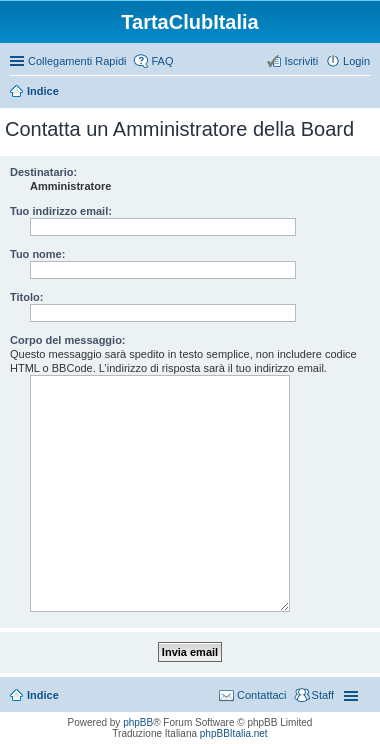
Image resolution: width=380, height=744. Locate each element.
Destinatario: (43, 172)
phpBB (138, 722)
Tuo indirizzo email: (61, 211)
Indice (43, 91)
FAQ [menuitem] (162, 61)
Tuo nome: (37, 254)
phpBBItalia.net (234, 733)
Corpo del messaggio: (68, 340)
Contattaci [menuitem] (262, 695)
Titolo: (26, 297)
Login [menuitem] (356, 61)
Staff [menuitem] (323, 695)
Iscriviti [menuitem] (301, 61)
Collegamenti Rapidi (77, 61)
